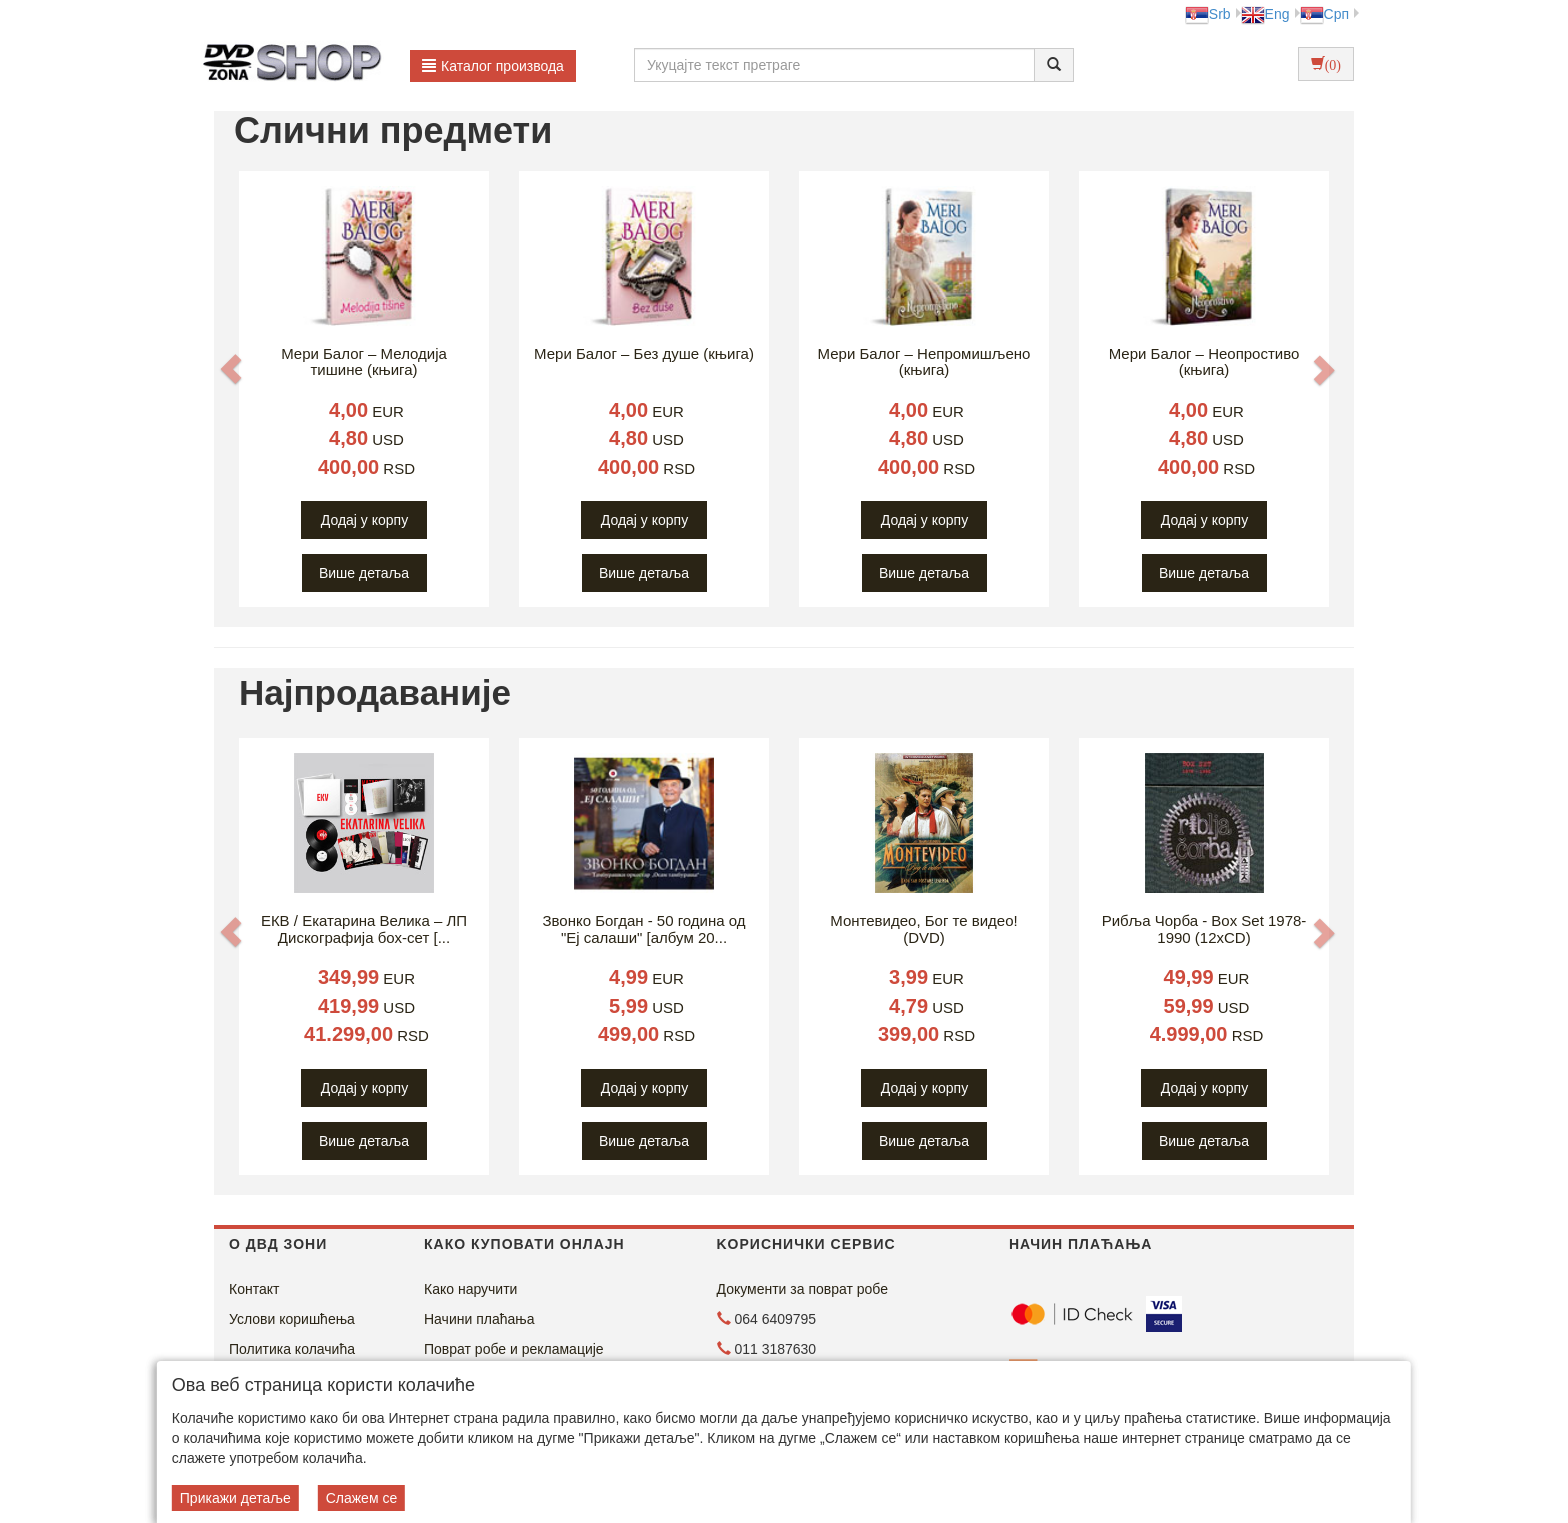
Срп (1324, 14)
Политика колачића (292, 1349)
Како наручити (470, 1289)
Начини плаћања (479, 1319)
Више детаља (364, 573)
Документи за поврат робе (803, 1289)
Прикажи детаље (235, 1498)
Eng (1265, 14)
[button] (231, 369)
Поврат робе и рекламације (514, 1349)
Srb (1208, 14)
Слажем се (362, 1498)
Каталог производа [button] (493, 66)
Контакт (254, 1289)
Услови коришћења (292, 1319)
